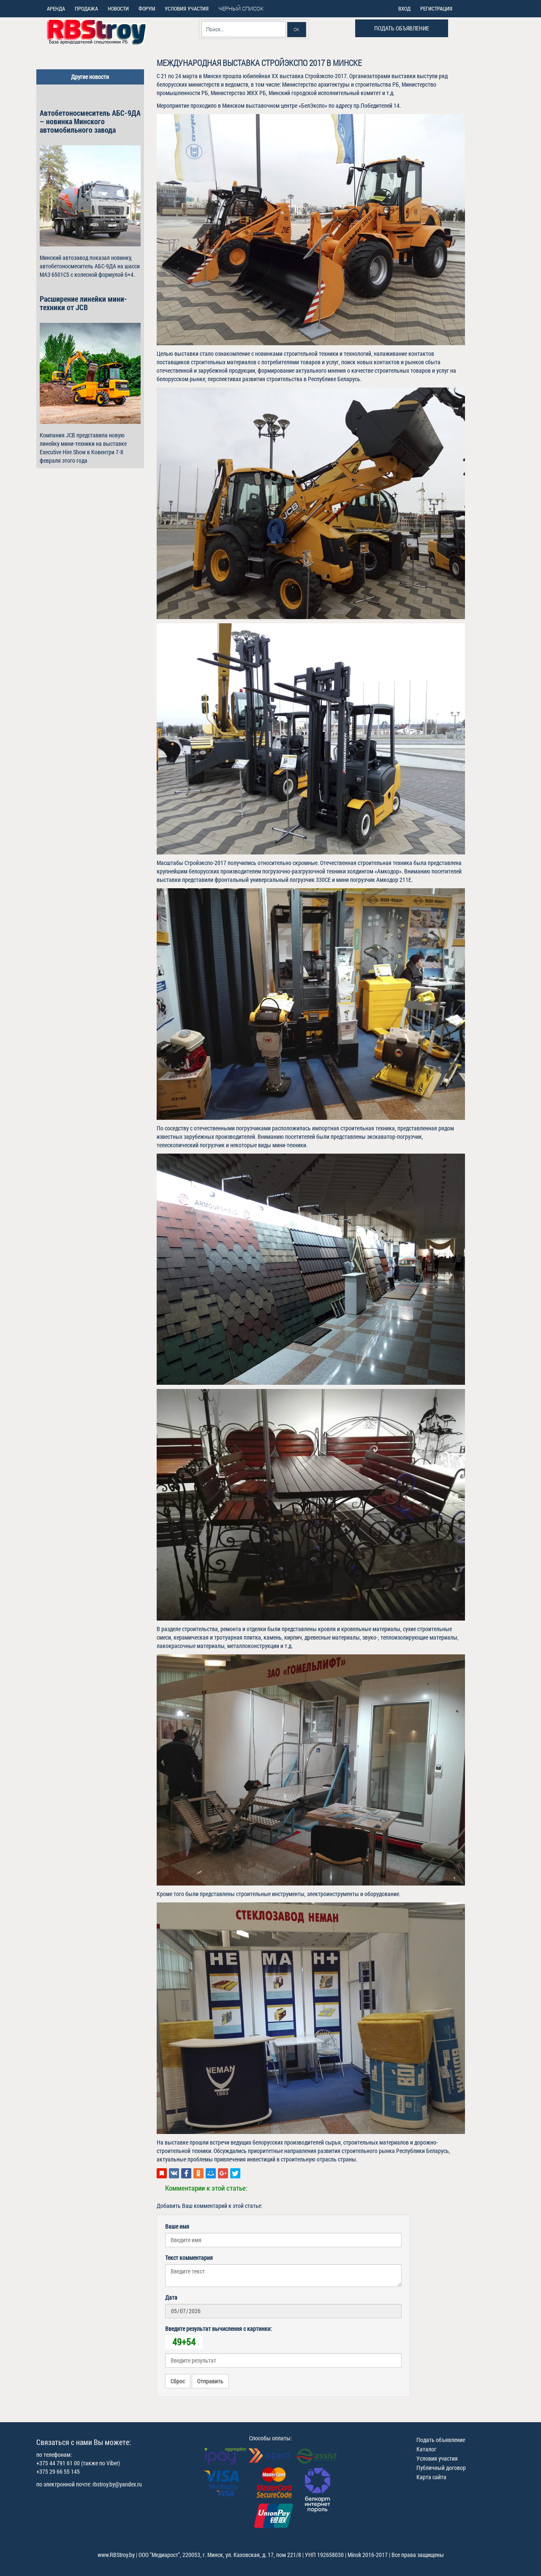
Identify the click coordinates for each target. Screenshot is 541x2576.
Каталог (426, 2449)
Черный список (241, 8)
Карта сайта (431, 2477)
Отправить (210, 2381)
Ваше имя (177, 2226)
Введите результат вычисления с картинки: (218, 2329)
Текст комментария (189, 2258)
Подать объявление (401, 28)
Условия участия (437, 2458)
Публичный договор (441, 2468)
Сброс (178, 2381)
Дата (171, 2297)
